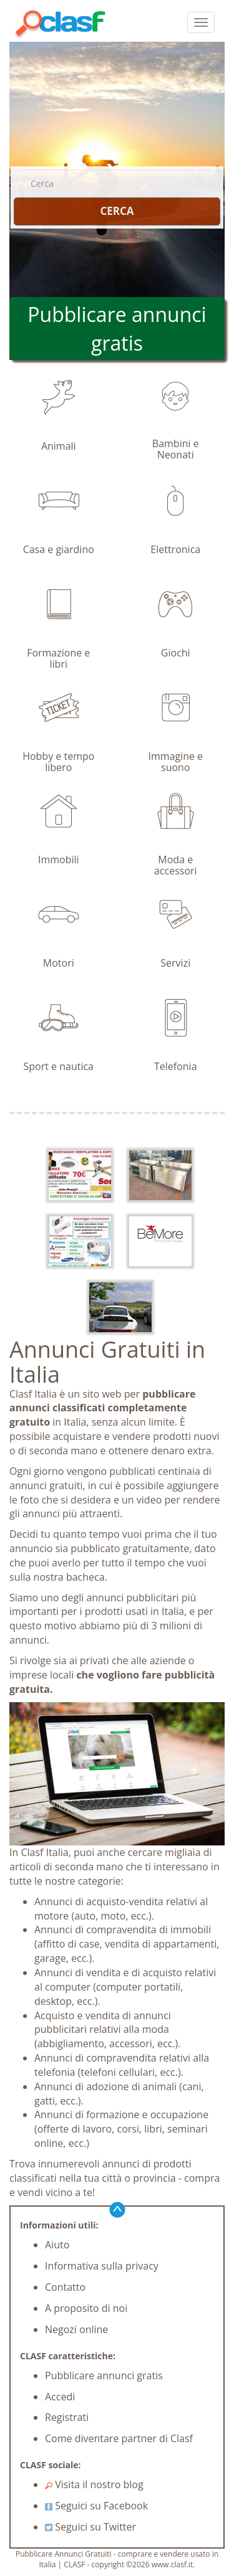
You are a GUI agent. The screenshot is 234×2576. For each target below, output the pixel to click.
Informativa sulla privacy (101, 2266)
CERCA (117, 211)
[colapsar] (201, 22)
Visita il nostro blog (94, 2484)
